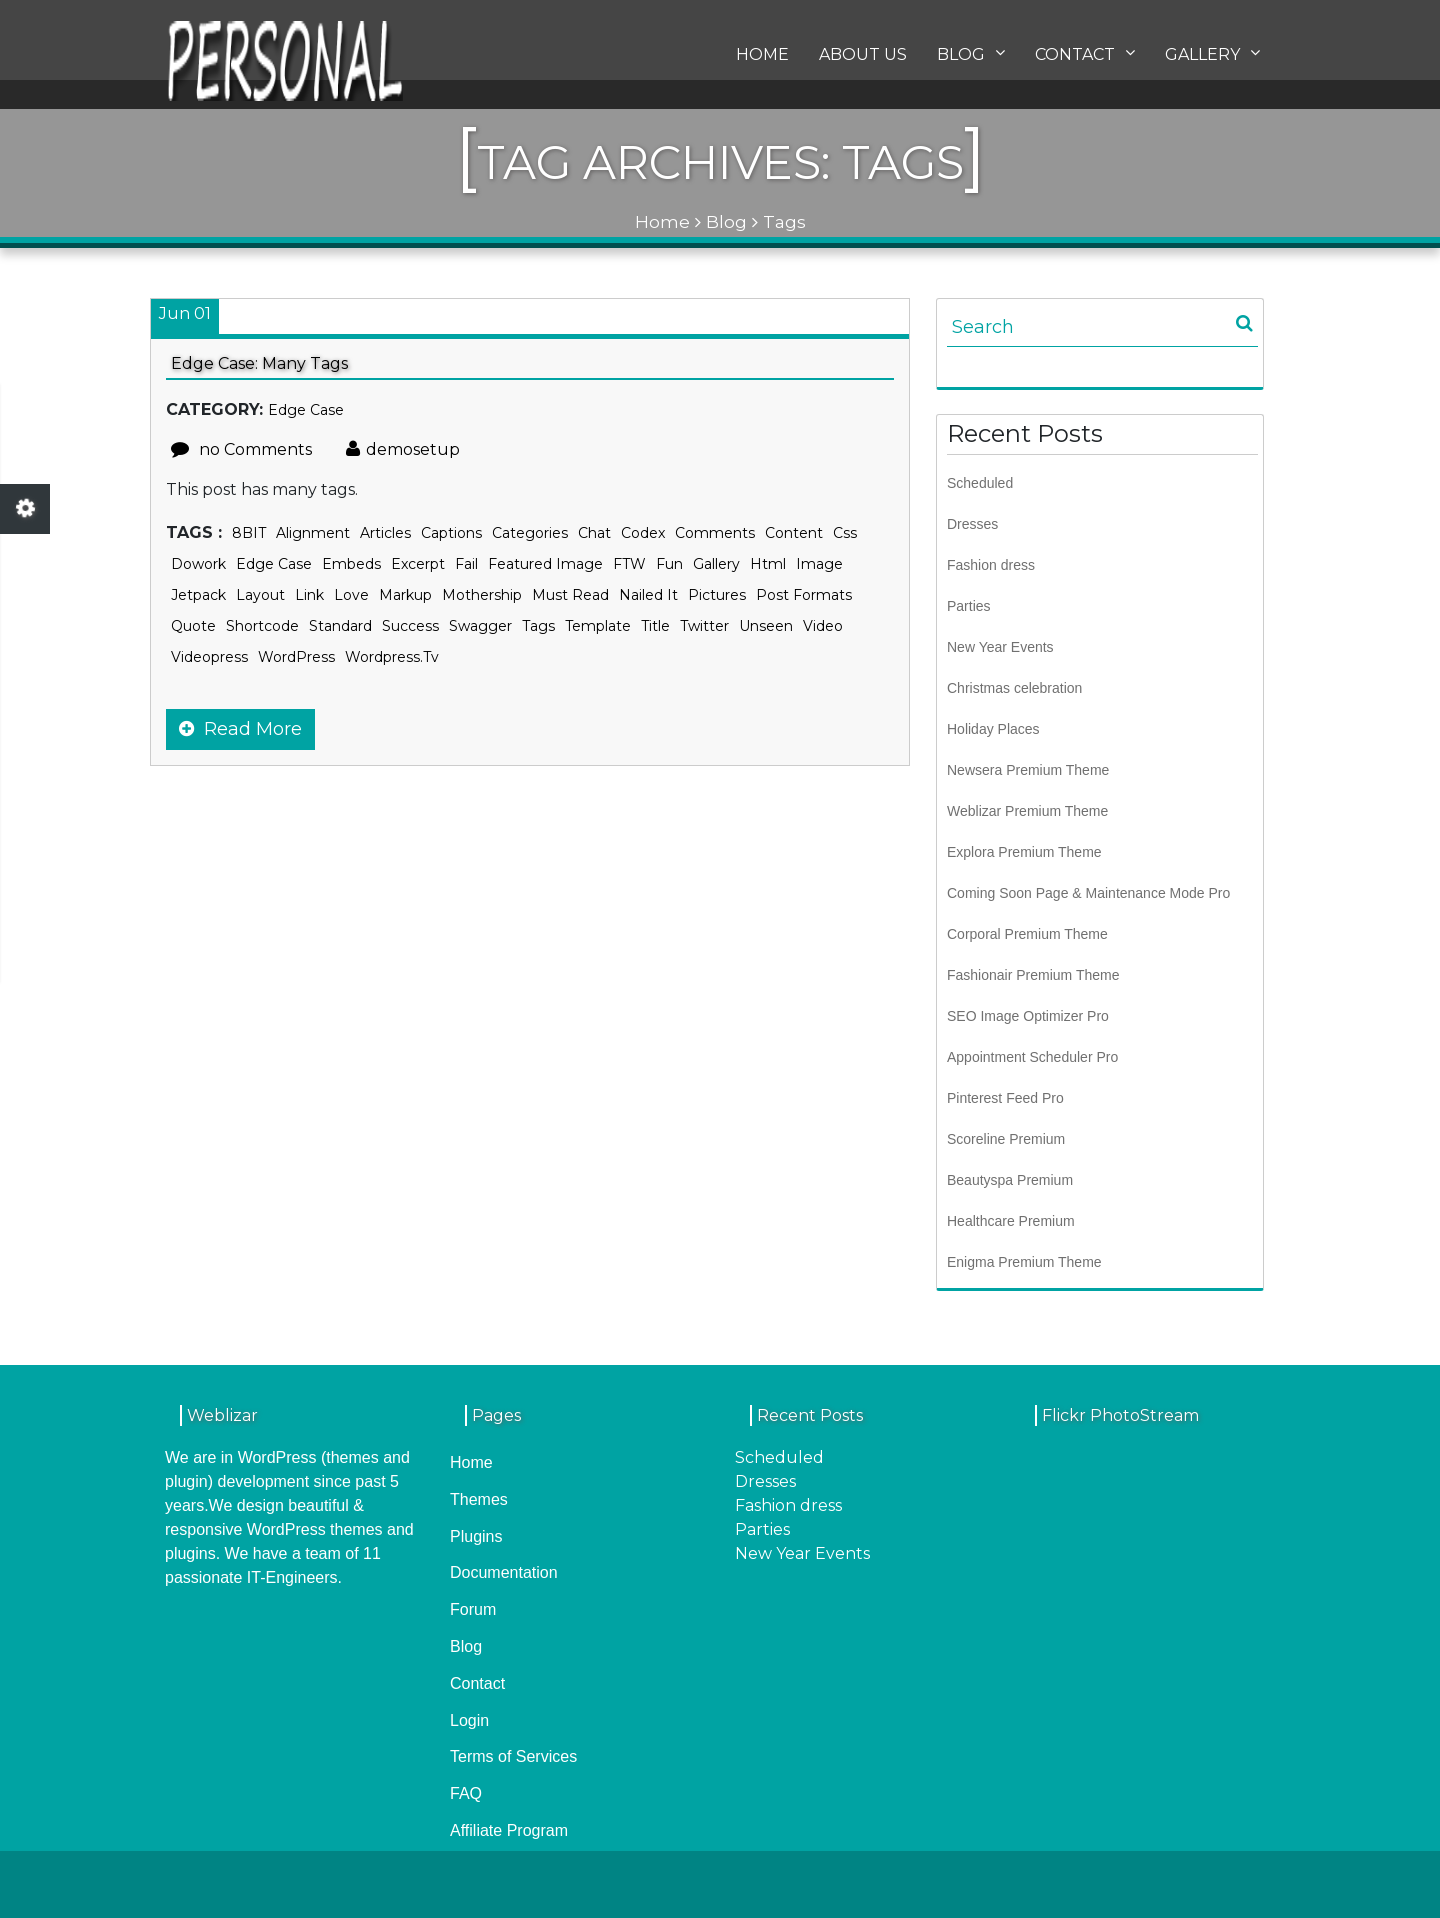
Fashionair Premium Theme (1033, 975)
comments (715, 533)
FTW (629, 564)
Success (410, 626)
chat (594, 533)
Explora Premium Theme (1024, 852)
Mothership (482, 595)
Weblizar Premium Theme (1027, 811)
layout (260, 595)
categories (530, 533)
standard (340, 626)
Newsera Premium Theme (1028, 770)
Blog (971, 59)
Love (351, 595)
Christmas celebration (1014, 688)
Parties (969, 606)
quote (193, 626)
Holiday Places (993, 729)
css (845, 533)
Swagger (480, 626)
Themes (479, 1499)
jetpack (198, 595)
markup (405, 595)
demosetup (403, 449)
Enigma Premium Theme (1024, 1262)
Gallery (1212, 59)
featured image (545, 564)
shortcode (262, 626)
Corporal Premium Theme (1027, 934)
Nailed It (648, 595)
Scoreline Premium (1006, 1139)
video (823, 626)
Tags (538, 626)
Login (469, 1720)
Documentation (504, 1572)
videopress (209, 657)
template (598, 626)
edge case (274, 564)
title (655, 626)
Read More (240, 729)
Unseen (766, 626)
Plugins (476, 1536)
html (768, 564)
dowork (198, 564)
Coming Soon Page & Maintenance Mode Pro (1088, 893)
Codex (643, 533)
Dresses (972, 524)
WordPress (296, 657)
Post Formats (804, 595)
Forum (473, 1609)
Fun (669, 564)
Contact (1085, 59)
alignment (313, 533)
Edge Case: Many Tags (259, 363)
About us (863, 60)
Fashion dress (991, 565)
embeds (351, 564)
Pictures (717, 595)
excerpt (418, 564)
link (309, 595)
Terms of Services (513, 1756)
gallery (716, 564)
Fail (466, 564)
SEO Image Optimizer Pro (1028, 1016)
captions (451, 533)
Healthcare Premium (1011, 1221)
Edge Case (306, 410)
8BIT (249, 533)
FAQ (466, 1793)
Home (762, 60)
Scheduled (980, 483)
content (794, 533)
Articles (385, 533)
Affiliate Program (509, 1830)
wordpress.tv (392, 657)
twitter (704, 626)
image (819, 564)
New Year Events (1000, 647)
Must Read (570, 595)
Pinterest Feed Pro (1005, 1098)
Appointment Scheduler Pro (1032, 1057)
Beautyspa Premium (1010, 1180)
